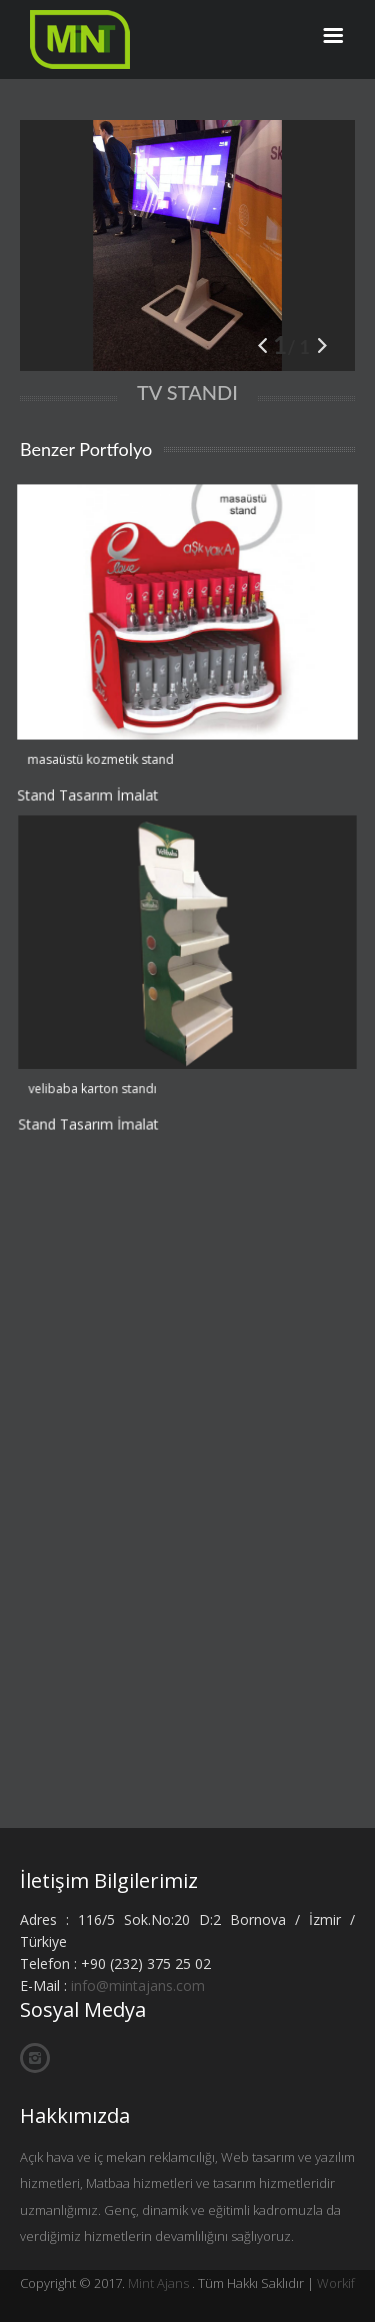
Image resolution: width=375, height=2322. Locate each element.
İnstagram (35, 2058)
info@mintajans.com (138, 1985)
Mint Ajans (158, 2283)
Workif (336, 2283)
